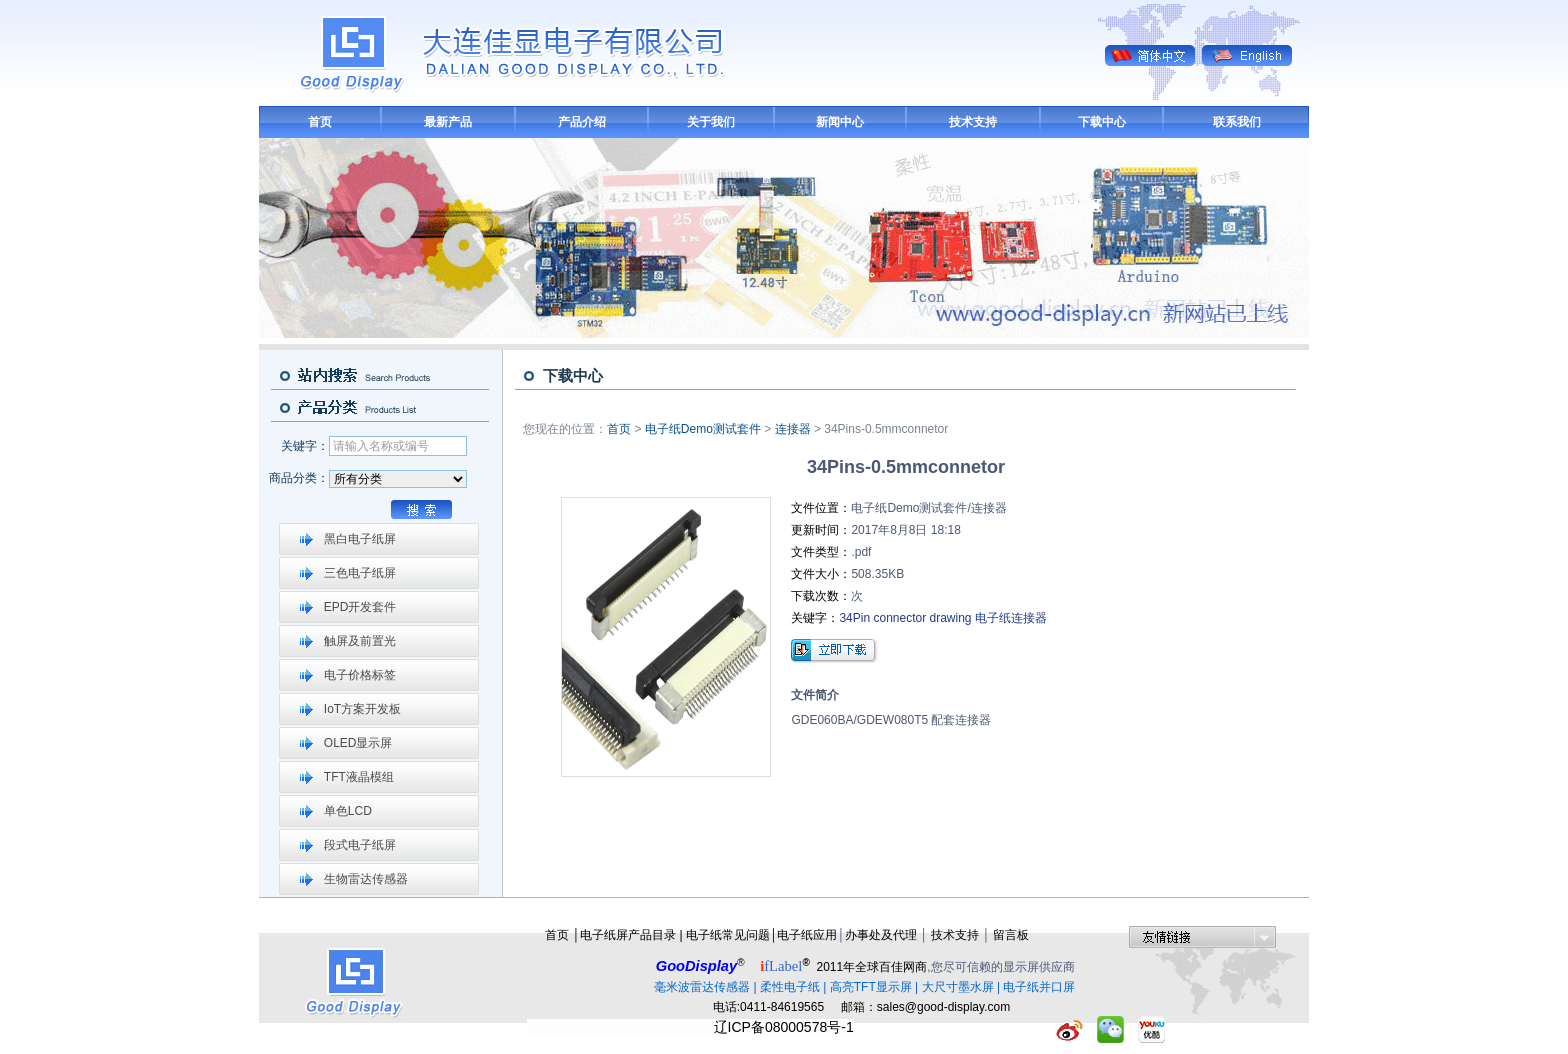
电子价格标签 (360, 675)
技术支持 (973, 122)
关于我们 (711, 122)
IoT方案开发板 (362, 709)
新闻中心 (840, 122)
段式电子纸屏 (360, 845)
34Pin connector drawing (905, 618)
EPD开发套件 (360, 607)
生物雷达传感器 (366, 879)
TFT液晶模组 (359, 777)
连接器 (793, 429)
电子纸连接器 (1011, 618)
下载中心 (1102, 122)
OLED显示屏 (358, 743)
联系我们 (1237, 122)
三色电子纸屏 (360, 573)
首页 (320, 122)
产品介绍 (582, 122)
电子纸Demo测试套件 (703, 429)
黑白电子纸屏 (360, 539)
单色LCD (348, 811)
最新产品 (448, 122)
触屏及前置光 (360, 641)
